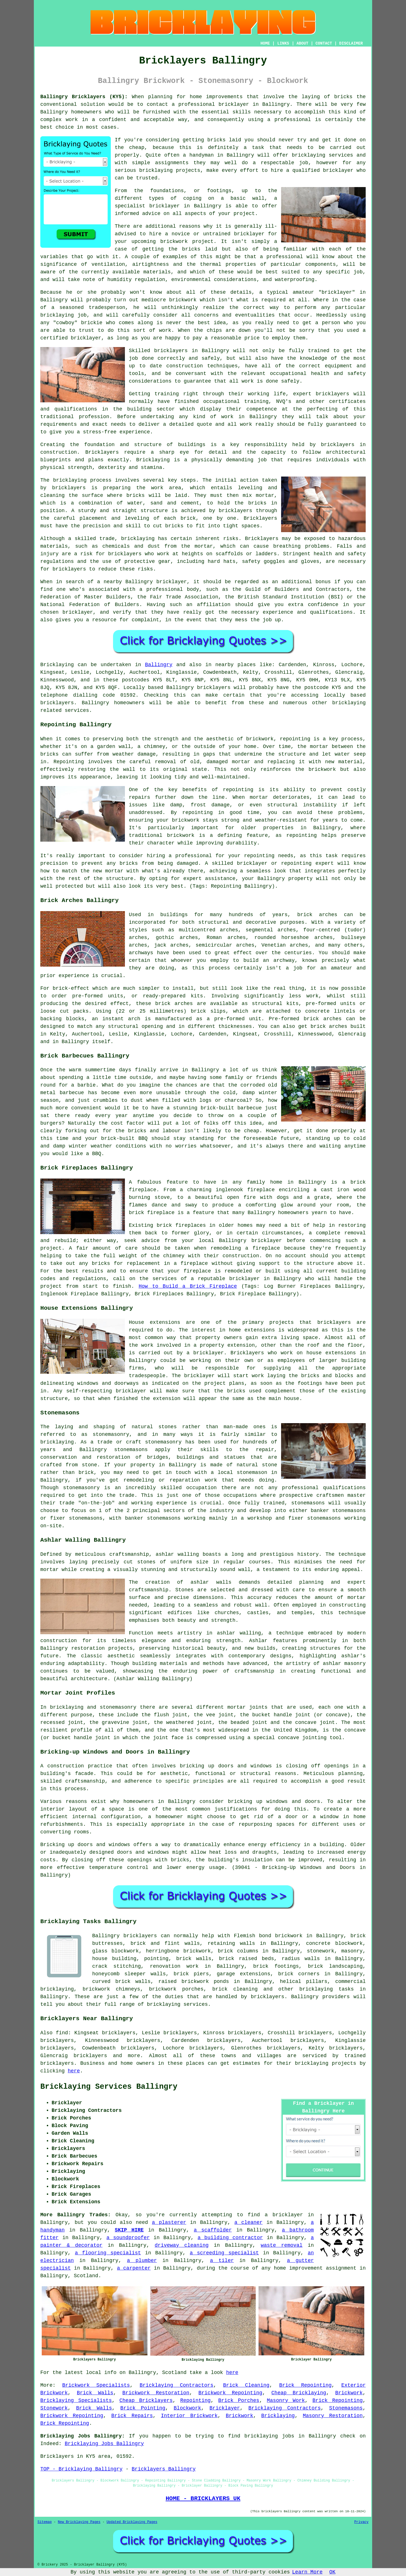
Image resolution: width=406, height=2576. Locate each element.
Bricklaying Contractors (176, 2385)
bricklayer (164, 206)
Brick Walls (95, 2393)
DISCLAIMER (351, 43)
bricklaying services (322, 155)
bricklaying (70, 480)
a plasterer (169, 2222)
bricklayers (337, 444)
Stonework (54, 2408)
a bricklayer (284, 2215)
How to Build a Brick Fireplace (188, 1286)
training (256, 401)
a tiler (222, 2260)
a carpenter (134, 2268)
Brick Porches (238, 2400)
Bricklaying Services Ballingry (108, 2087)
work (246, 424)
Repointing (195, 2400)
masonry (352, 1951)
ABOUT (302, 43)
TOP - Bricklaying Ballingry (81, 2469)
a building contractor (230, 2238)
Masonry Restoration (333, 2416)
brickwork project (186, 241)
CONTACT (323, 43)
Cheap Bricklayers (146, 2400)
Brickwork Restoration (155, 2393)
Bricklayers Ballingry (164, 2469)
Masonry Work (286, 2400)
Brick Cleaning (246, 2385)
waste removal (282, 2245)
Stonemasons (346, 2408)
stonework (320, 1951)
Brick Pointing (142, 2408)
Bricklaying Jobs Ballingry (104, 2443)
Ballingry (158, 665)
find (62, 2033)
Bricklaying (57, 665)
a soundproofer (128, 2238)
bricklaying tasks (326, 1989)
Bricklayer (224, 2408)
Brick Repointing (305, 2385)
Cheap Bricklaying (299, 2393)
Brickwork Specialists (96, 2385)
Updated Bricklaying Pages (132, 2522)
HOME (265, 43)
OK (332, 2572)
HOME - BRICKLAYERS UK (203, 2498)
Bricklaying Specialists (76, 2400)
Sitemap (44, 2522)
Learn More (307, 2572)
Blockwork (187, 2408)
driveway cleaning (182, 2245)
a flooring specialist (108, 2253)
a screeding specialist (224, 2253)
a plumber (142, 2260)
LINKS (283, 43)
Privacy (361, 2522)
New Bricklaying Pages (79, 2522)
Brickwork (349, 2393)
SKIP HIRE (129, 2230)
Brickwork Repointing (230, 2393)
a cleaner (248, 2222)
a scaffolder (213, 2230)
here (74, 2071)
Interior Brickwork (189, 2416)
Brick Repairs (132, 2416)
